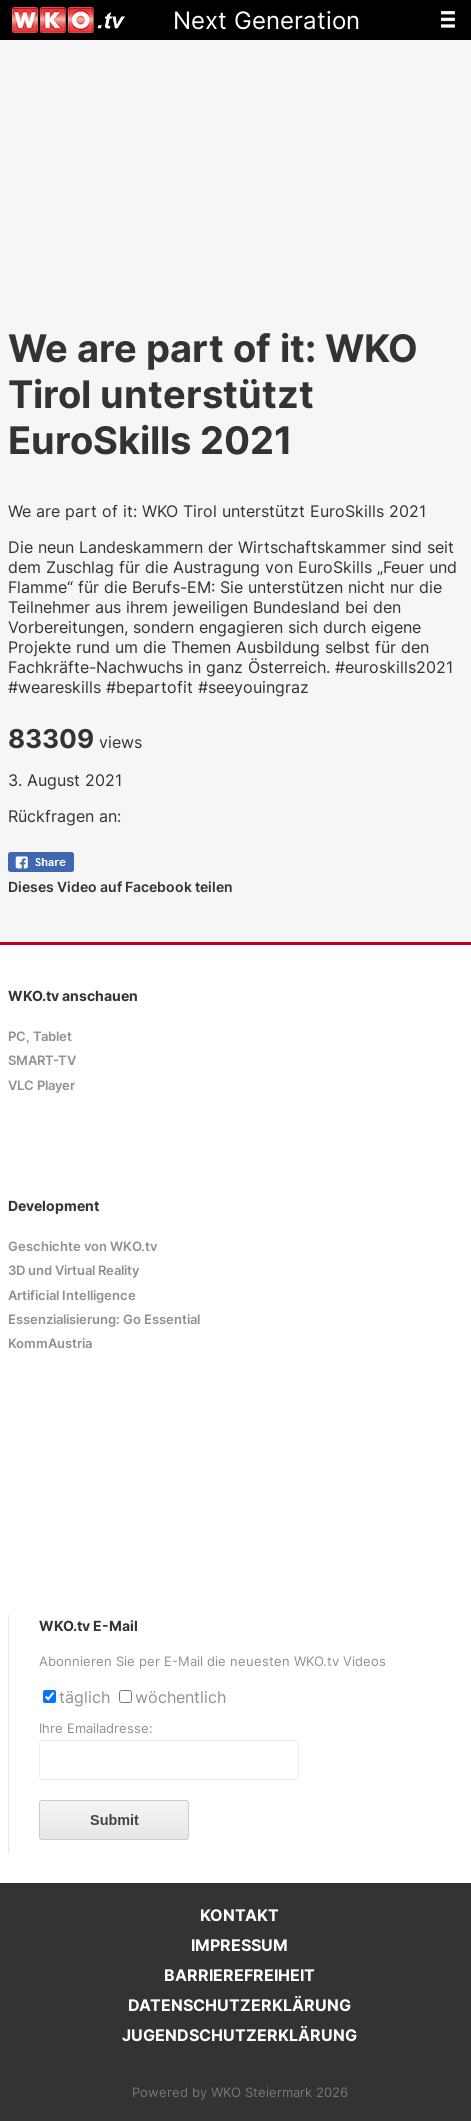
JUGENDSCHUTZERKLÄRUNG (239, 2035)
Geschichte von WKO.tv (82, 1246)
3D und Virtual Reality (73, 1270)
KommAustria (50, 1343)
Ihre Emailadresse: (96, 1728)
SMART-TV (42, 1060)
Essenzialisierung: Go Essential (104, 1319)
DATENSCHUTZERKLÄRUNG (239, 2005)
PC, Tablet (40, 1036)
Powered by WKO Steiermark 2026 (240, 2092)
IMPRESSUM (239, 1945)
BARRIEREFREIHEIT (239, 1975)
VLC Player (41, 1085)
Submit (114, 1820)
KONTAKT (239, 1915)
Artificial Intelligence (72, 1295)
